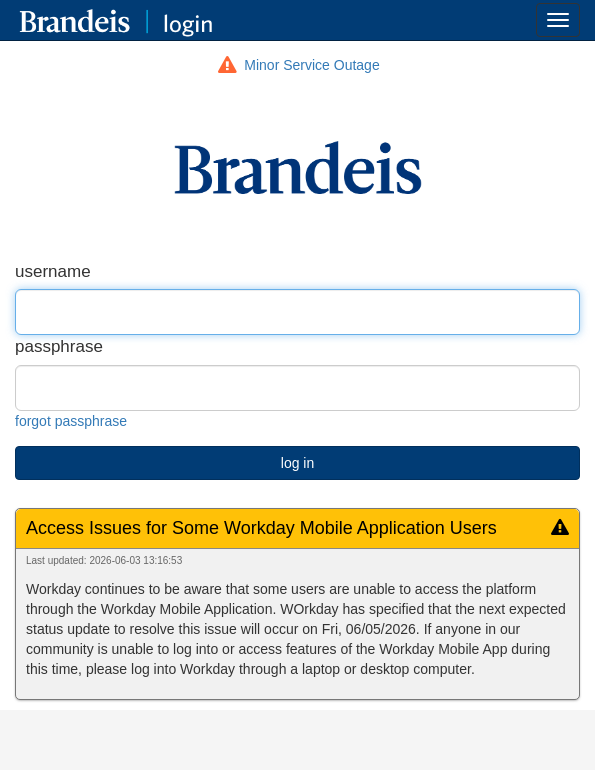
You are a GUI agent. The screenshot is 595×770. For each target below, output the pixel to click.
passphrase (59, 346)
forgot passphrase (71, 421)
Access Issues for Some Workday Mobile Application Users (261, 528)
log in (297, 463)
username (53, 271)
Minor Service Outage (311, 65)
